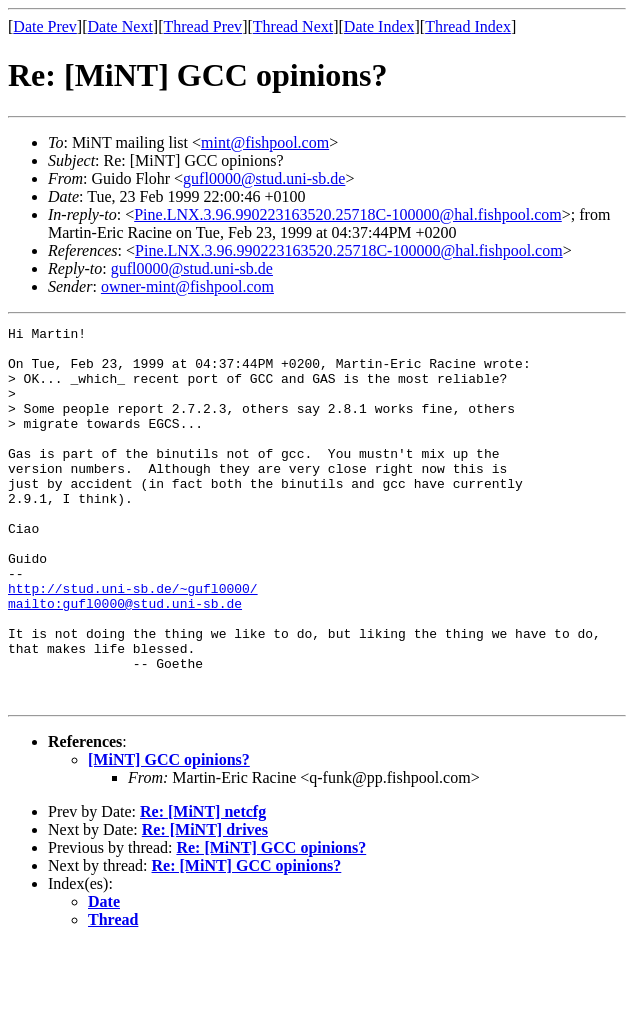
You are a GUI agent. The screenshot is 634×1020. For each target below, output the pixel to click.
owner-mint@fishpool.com (187, 286)
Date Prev (45, 26)
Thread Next (293, 26)
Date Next (120, 26)
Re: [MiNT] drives (205, 904)
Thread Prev (202, 26)
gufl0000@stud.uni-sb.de (264, 178)
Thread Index (468, 26)
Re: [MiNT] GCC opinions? (271, 922)
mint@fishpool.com (265, 142)
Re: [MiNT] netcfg (203, 886)
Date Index (379, 26)
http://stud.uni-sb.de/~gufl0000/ (133, 642)
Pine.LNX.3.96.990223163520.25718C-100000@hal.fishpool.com (348, 214)
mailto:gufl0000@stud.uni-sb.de (125, 660)
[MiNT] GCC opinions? (169, 834)
